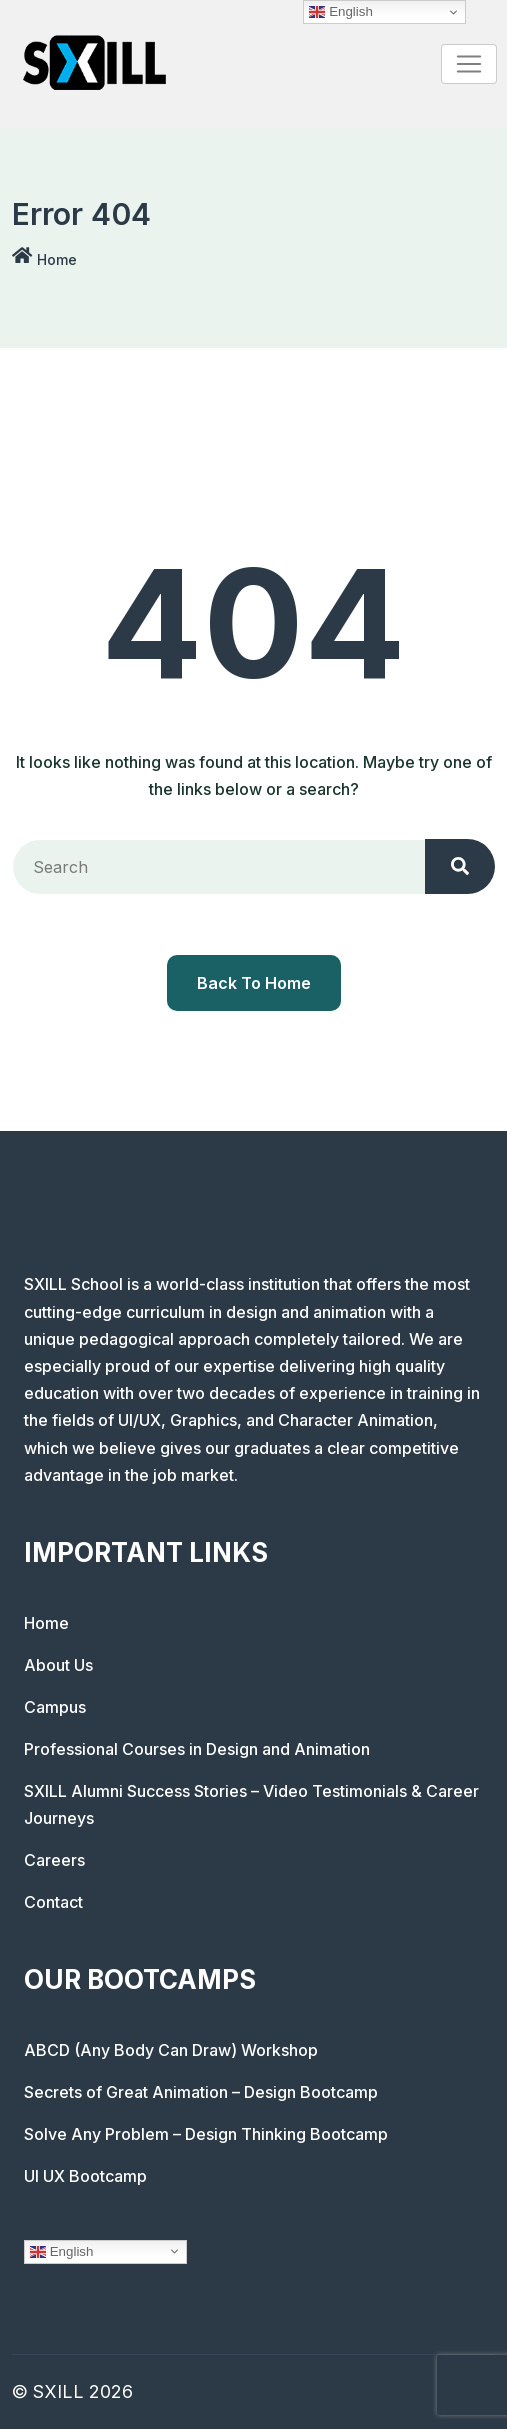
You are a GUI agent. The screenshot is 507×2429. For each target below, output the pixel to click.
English (61, 2251)
